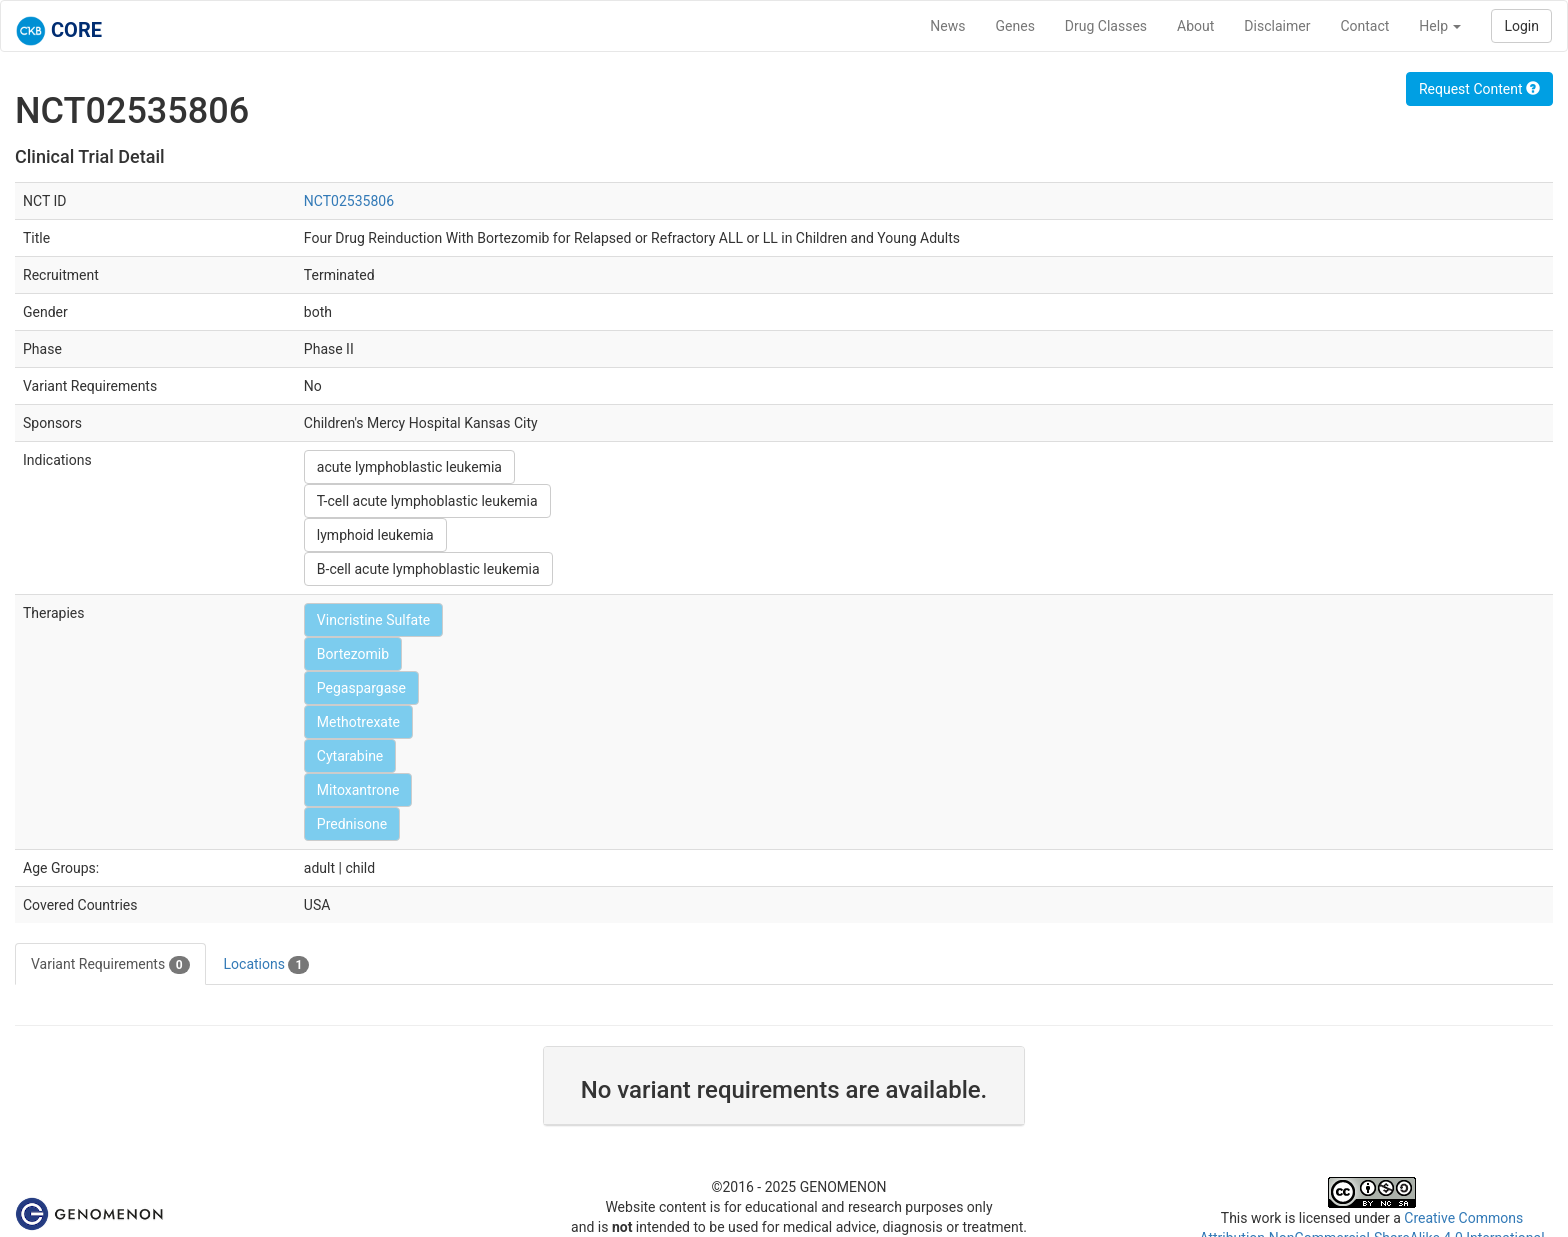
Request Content (1479, 89)
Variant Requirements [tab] (110, 965)
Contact (1364, 26)
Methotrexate (358, 722)
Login (1521, 26)
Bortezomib (353, 654)
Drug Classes (1106, 26)
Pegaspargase (361, 688)
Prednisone (352, 824)
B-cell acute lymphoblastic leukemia (428, 569)
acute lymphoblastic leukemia (409, 467)
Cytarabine (350, 756)
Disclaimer (1277, 26)
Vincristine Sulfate (373, 620)
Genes (1015, 26)
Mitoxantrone (358, 790)
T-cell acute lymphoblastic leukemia (427, 501)
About (1195, 26)
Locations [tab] (267, 965)
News (947, 26)
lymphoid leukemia (375, 535)
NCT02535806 (349, 201)
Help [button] (1440, 26)
